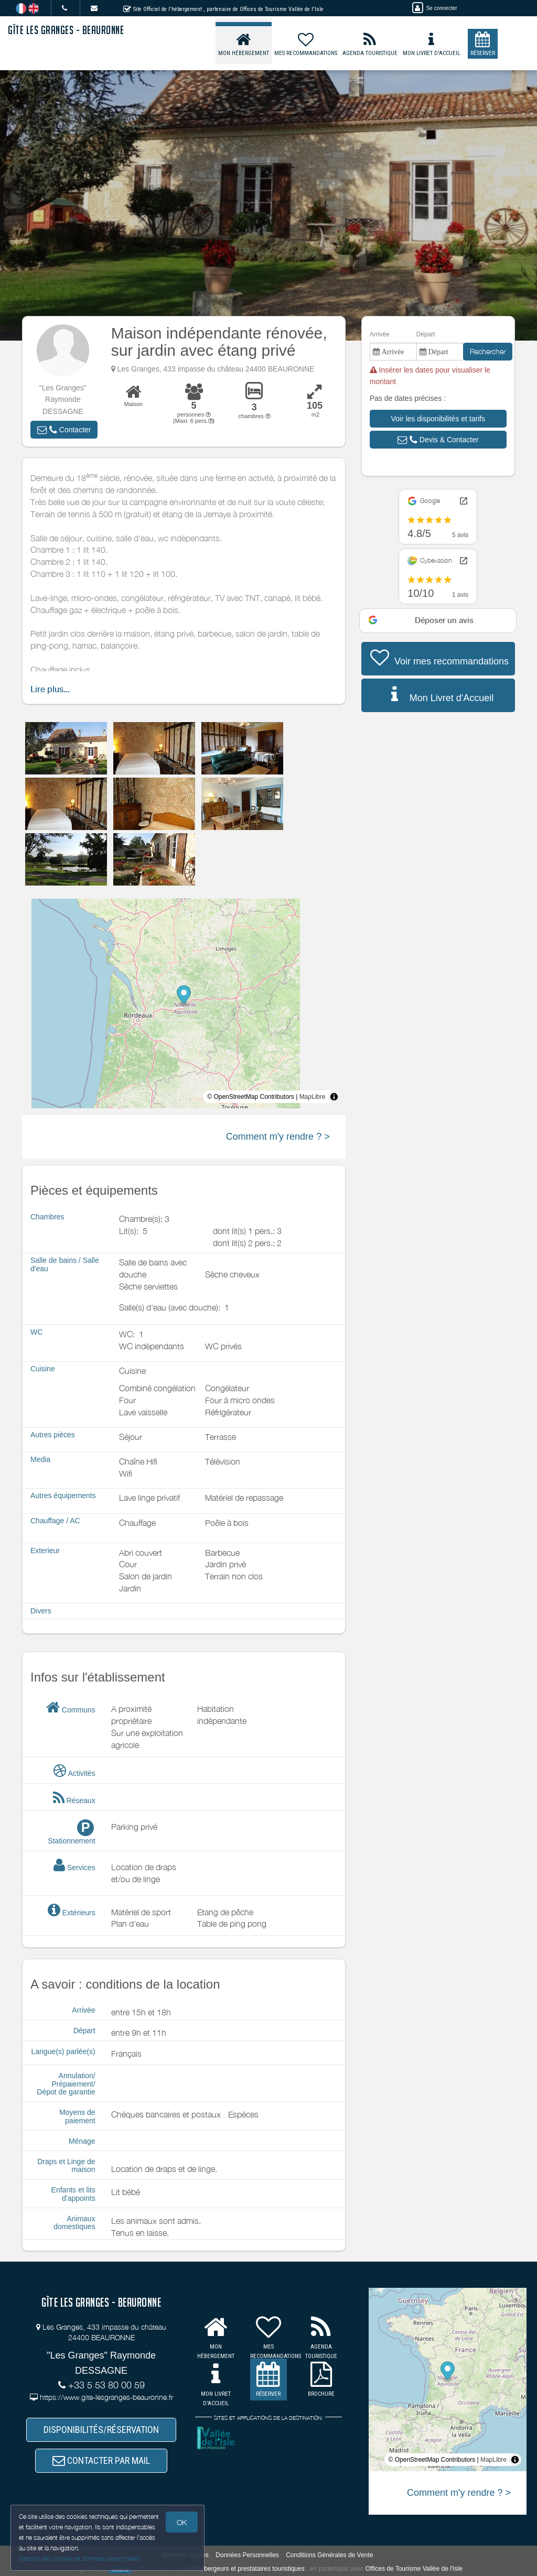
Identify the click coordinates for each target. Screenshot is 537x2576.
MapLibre (312, 1096)
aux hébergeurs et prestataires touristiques (244, 2568)
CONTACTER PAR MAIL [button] (101, 2460)
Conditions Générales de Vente (329, 2555)
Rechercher (488, 351)
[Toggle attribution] (334, 1096)
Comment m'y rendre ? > (278, 1136)
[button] (64, 430)
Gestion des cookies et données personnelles (80, 2558)
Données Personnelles (247, 2555)
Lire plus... (50, 689)
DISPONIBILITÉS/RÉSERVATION (101, 2429)
